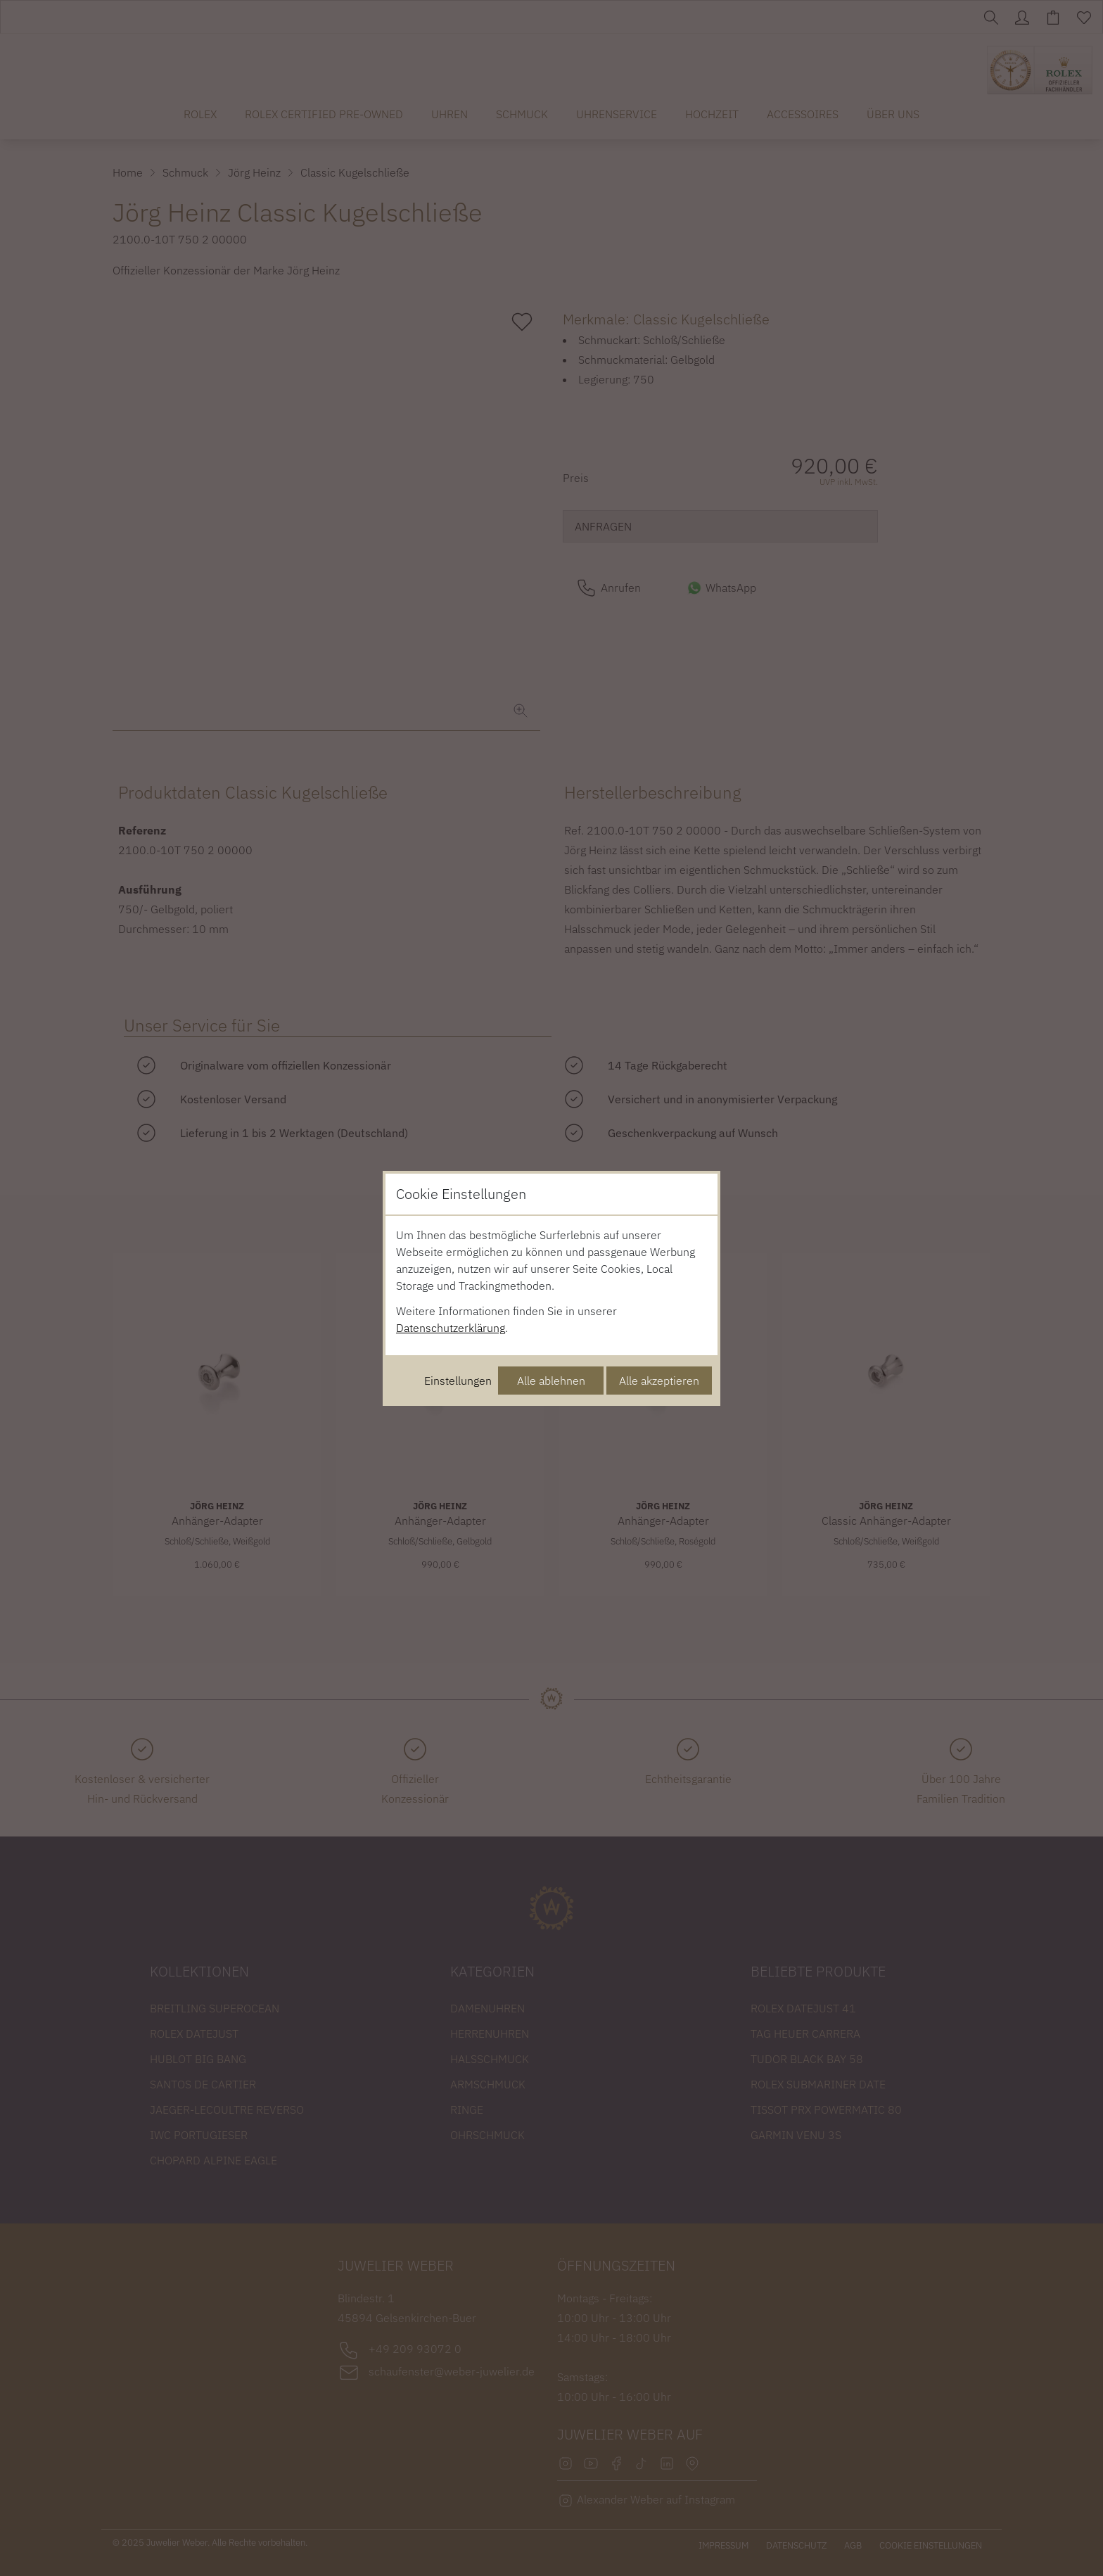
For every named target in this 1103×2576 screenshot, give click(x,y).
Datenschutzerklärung (450, 1328)
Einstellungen (458, 1380)
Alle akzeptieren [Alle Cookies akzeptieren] (659, 1380)
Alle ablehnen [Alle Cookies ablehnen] (551, 1380)
